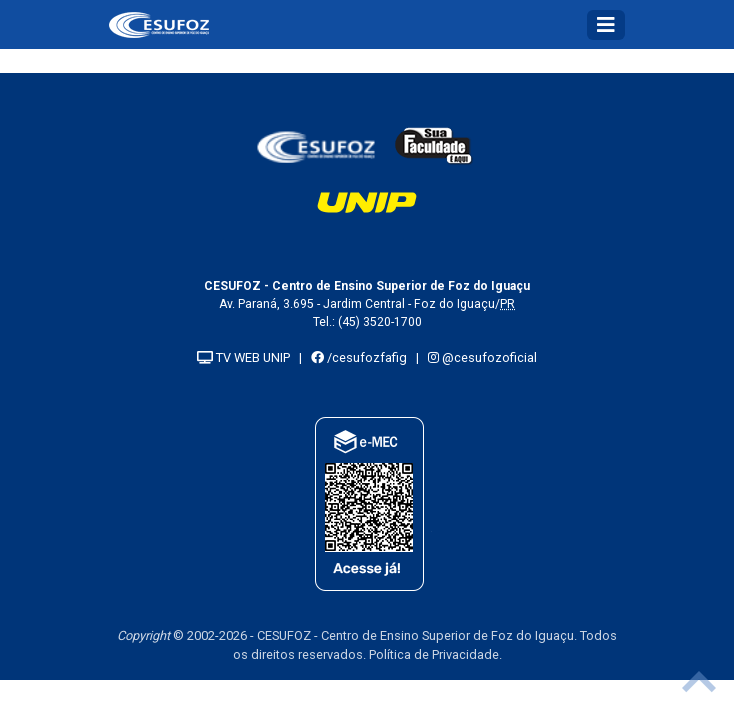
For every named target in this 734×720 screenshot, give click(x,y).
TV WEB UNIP (243, 357)
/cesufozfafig (359, 357)
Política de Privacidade (434, 654)
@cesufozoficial (482, 357)
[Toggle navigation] (606, 25)
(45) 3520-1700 (380, 322)
